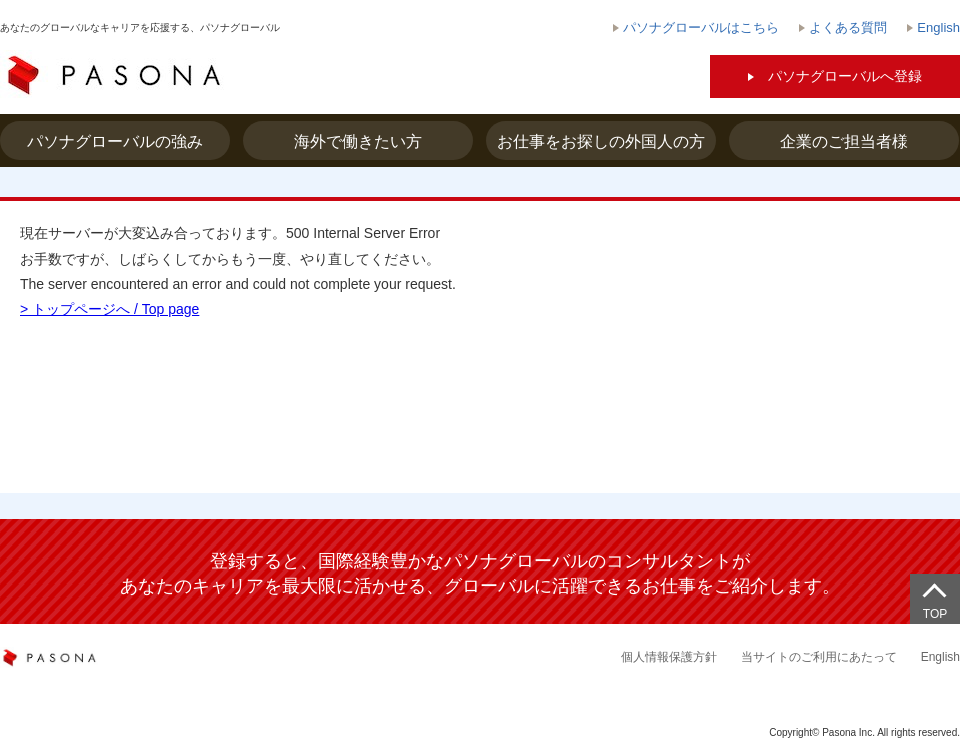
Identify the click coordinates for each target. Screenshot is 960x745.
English (940, 657)
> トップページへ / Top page (109, 309)
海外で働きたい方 (358, 141)
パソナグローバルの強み (115, 141)
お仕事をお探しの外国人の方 (601, 141)
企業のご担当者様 (844, 141)
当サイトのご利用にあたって (819, 657)
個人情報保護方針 (669, 657)
